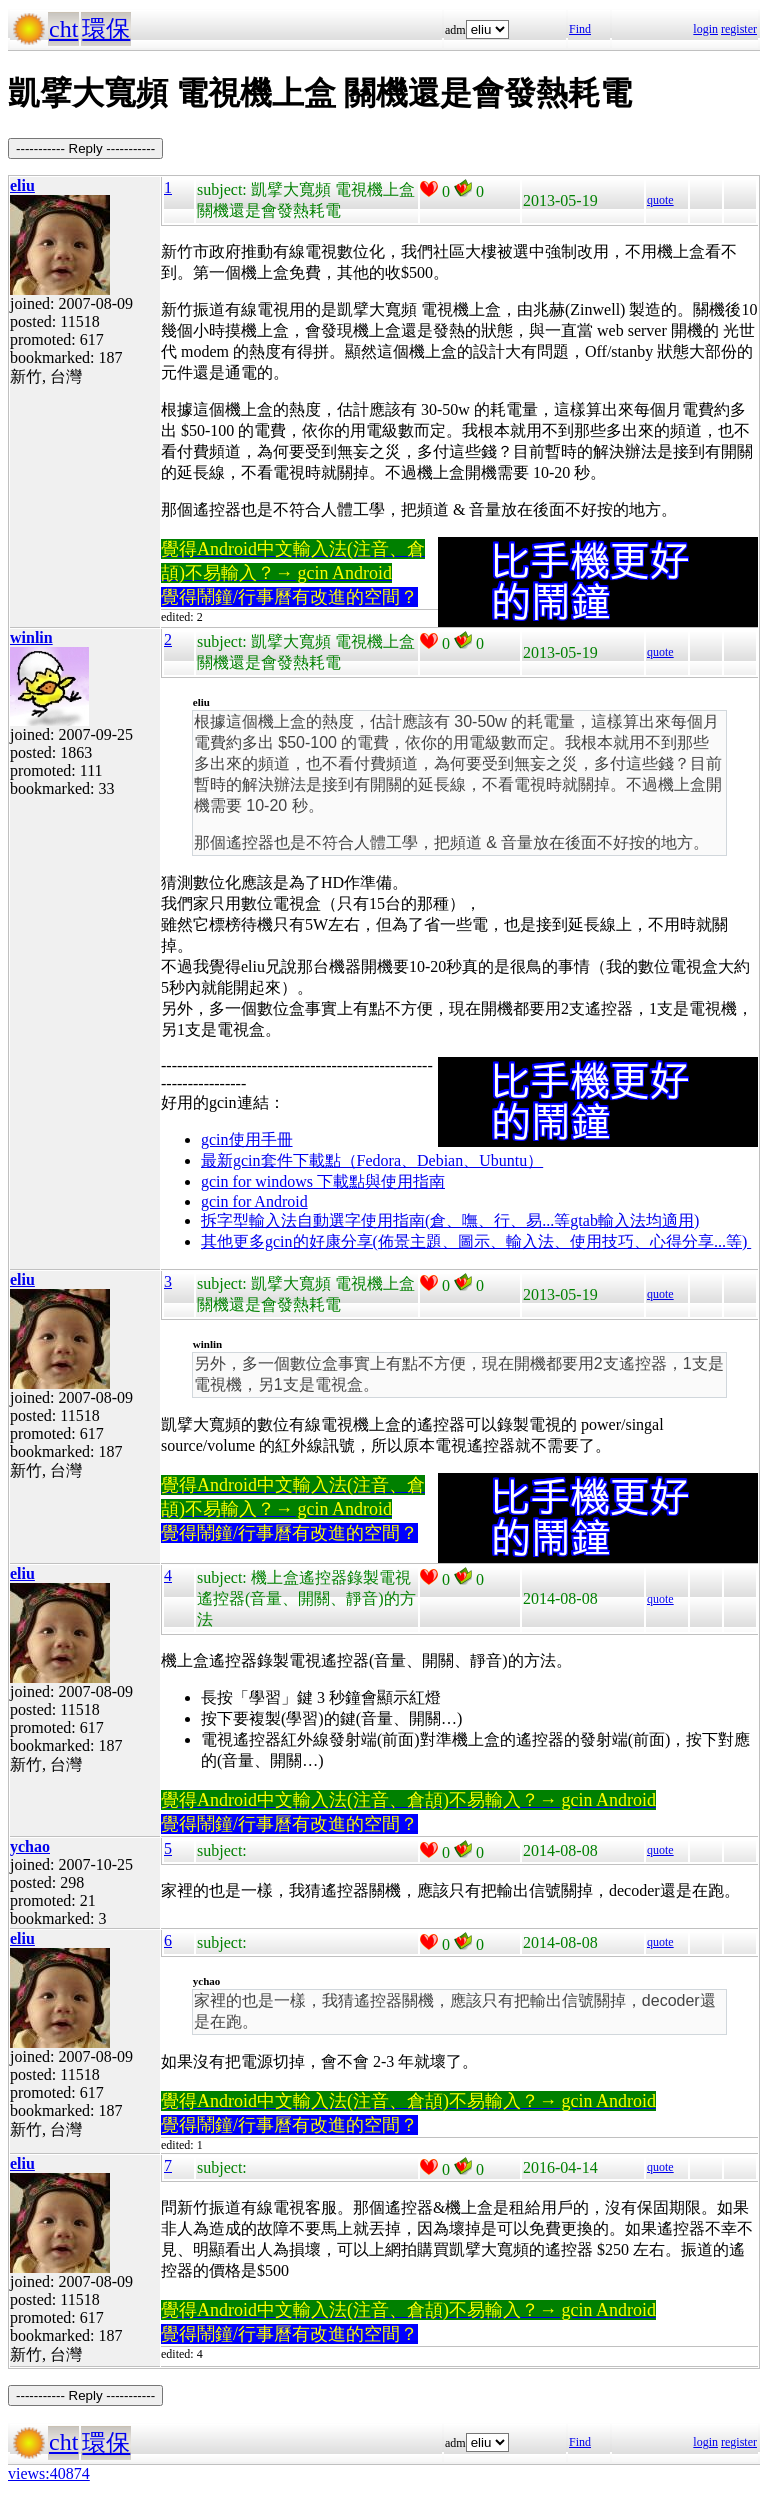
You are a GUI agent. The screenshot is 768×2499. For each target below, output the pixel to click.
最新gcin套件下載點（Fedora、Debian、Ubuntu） (372, 1160)
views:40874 (49, 2473)
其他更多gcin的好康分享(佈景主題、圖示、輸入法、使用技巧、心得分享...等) (476, 1241)
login (705, 29)
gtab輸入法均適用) (634, 1220)
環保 (106, 29)
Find (580, 29)
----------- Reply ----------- (85, 148)
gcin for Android (254, 1201)
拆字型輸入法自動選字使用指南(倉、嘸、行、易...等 (385, 1220)
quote (660, 200)
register (739, 29)
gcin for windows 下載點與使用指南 (323, 1181)
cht (63, 29)
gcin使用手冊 (247, 1139)
